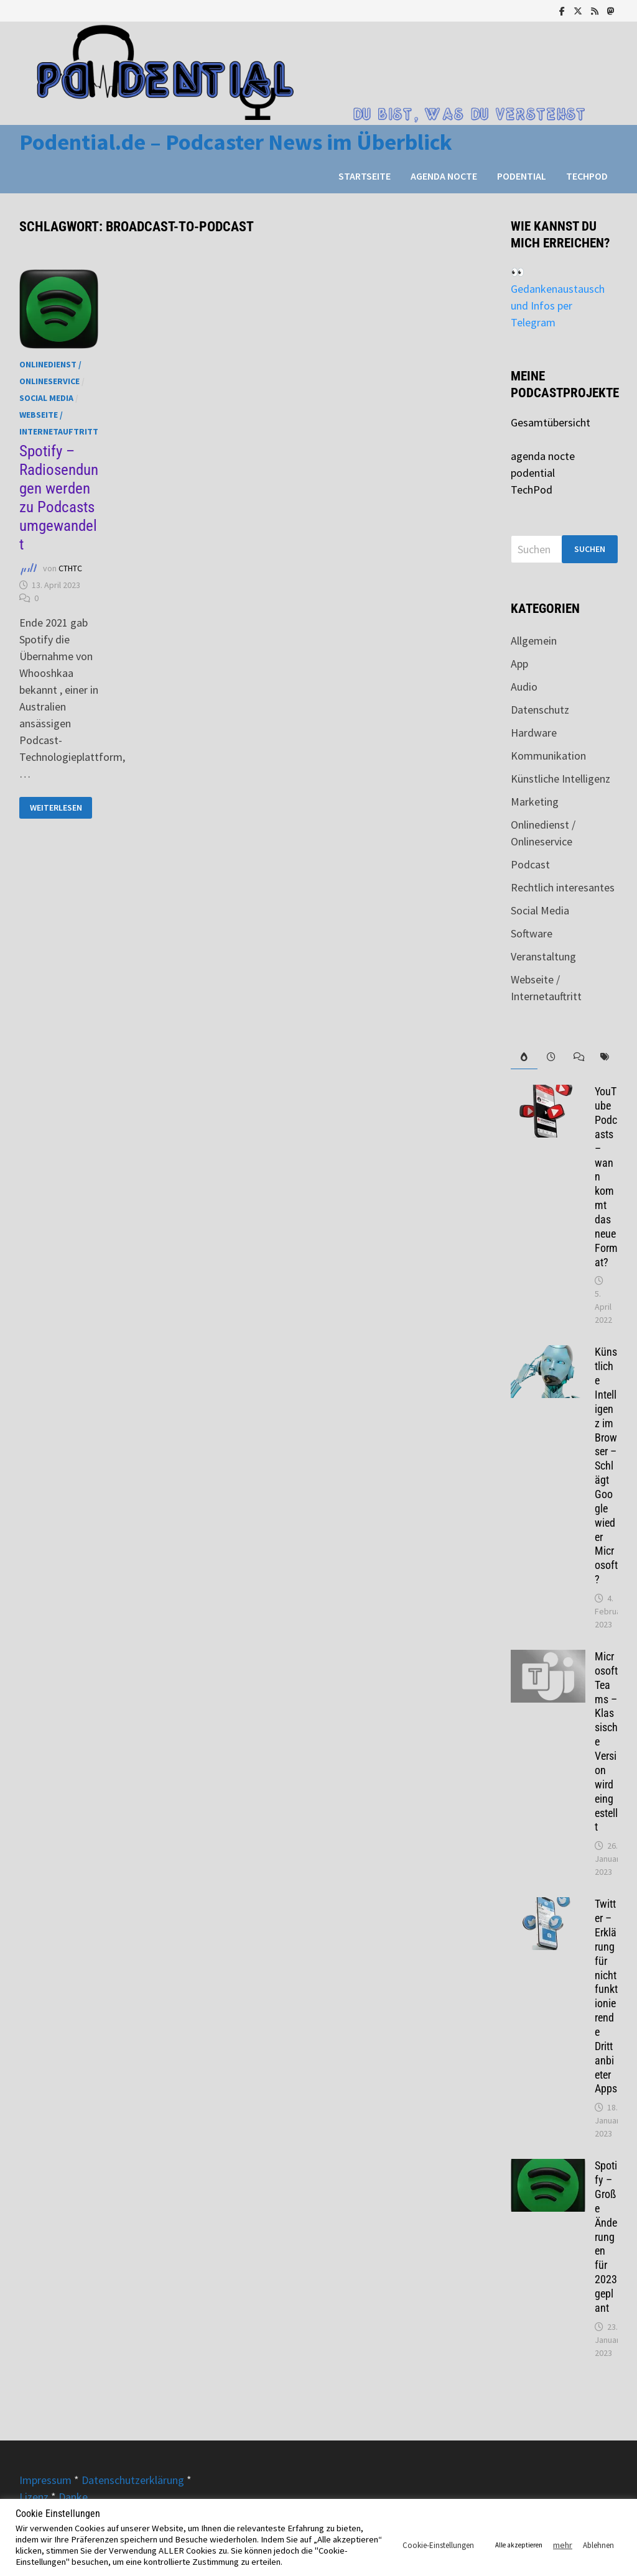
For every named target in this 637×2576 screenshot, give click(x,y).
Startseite (364, 176)
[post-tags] (604, 1057)
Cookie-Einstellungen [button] (438, 2545)
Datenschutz (540, 709)
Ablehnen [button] (598, 2545)
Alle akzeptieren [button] (518, 2545)
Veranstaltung (543, 956)
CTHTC (70, 568)
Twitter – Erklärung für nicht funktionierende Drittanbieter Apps (606, 1996)
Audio (524, 686)
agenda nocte (444, 176)
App (519, 663)
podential (521, 176)
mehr (562, 2545)
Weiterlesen (61, 808)
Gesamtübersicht (550, 422)
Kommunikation (548, 755)
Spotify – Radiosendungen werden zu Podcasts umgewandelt (58, 497)
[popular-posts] (524, 1057)
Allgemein (534, 640)
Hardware (534, 732)
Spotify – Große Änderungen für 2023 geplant (606, 2236)
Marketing (535, 801)
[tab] (524, 1057)
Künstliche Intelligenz (560, 778)
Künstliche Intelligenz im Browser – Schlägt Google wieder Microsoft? (606, 1465)
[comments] (577, 1057)
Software (531, 933)
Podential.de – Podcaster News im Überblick (235, 142)
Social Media (46, 397)
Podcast (530, 864)
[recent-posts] (550, 1057)
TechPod (587, 176)
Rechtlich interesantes (563, 887)
